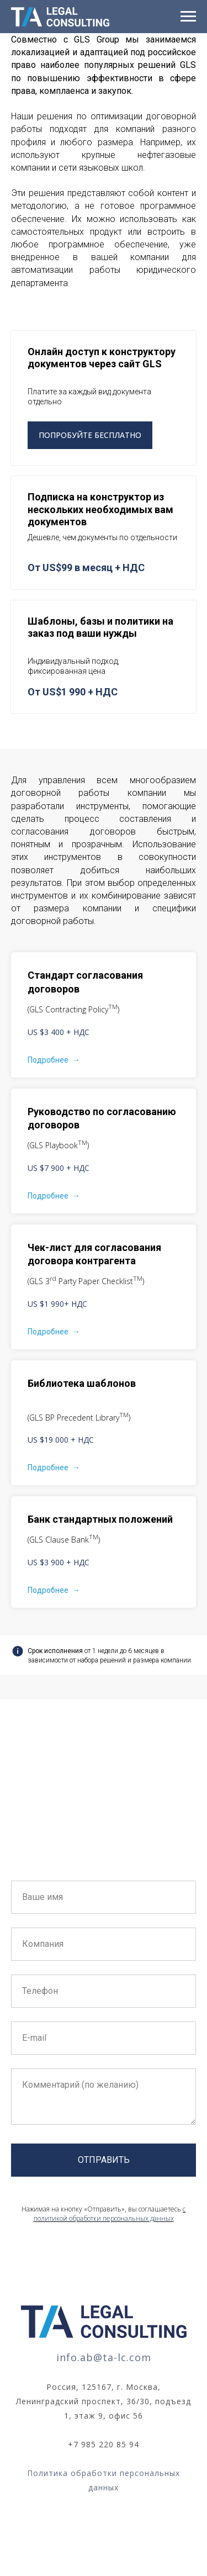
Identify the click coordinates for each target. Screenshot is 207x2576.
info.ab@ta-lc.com (103, 2357)
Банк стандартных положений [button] (100, 1519)
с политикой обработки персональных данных (110, 2213)
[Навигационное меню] (188, 16)
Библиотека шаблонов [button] (82, 1383)
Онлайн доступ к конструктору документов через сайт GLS (102, 358)
